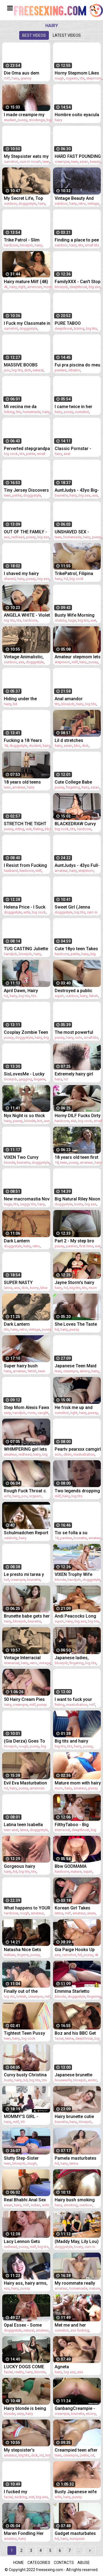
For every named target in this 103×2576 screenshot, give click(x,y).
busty (78, 1204)
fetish (93, 996)
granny (26, 78)
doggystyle (27, 203)
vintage (93, 203)
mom (47, 287)
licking (79, 328)
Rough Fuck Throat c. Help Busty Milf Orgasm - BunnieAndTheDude (25, 1490)
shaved (9, 579)
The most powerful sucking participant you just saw (74, 1032)
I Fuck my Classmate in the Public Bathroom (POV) (27, 323)
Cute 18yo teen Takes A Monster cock (76, 948)
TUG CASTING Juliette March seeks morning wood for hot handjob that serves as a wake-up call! (26, 948)
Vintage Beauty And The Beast (74, 198)
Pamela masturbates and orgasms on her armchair (75, 2158)
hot (39, 1121)
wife (26, 912)
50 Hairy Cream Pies (24, 1699)
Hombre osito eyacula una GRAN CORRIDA (77, 114)
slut (73, 1121)
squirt (59, 996)
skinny (85, 1371)
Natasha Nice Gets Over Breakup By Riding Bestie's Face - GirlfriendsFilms (25, 1949)
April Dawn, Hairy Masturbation (21, 990)
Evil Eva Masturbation (25, 1783)
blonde (29, 1121)
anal (67, 454)
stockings (37, 120)
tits (82, 78)
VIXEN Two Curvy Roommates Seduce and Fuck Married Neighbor (24, 1157)
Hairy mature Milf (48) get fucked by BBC (26, 281)
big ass (95, 287)
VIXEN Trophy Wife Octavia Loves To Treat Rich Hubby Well (78, 1574)
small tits (92, 245)
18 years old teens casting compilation (24, 782)
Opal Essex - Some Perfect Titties (23, 2325)
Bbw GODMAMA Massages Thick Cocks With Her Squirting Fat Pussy (74, 1866)
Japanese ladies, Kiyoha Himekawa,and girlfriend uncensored (77, 1657)
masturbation (83, 1454)
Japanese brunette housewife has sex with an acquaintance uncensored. (76, 2074)
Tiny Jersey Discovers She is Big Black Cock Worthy (26, 490)
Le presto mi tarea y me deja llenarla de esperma (24, 1574)
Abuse (83, 2562)
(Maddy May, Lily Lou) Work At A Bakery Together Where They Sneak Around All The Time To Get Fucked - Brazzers (77, 2241)
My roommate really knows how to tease (75, 2283)
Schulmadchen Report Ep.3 (26, 1532)
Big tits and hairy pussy (71, 1741)
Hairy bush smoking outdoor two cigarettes (78, 2199)
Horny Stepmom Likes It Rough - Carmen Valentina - (77, 73)
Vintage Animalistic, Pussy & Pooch (24, 656)
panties (60, 370)
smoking (71, 2205)
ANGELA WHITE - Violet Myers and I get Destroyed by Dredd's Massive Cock (27, 615)
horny (34, 1288)
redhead (17, 537)
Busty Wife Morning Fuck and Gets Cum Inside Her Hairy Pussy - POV (77, 615)
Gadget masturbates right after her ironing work (76, 2533)
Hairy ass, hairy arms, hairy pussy (26, 2283)
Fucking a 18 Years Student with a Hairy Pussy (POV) (24, 740)
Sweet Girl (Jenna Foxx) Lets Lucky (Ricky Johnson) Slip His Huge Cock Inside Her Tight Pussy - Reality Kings (76, 907)
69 (22, 2122)
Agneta (62, 2366)
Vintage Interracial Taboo (22, 1657)
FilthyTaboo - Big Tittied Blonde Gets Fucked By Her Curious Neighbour (78, 1824)
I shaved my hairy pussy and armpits (22, 573)
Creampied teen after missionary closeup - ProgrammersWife (76, 2450)
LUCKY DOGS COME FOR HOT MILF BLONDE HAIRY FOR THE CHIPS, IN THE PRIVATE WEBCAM (24, 2366)
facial (59, 2038)
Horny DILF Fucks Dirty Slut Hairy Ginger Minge (78, 1115)
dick (27, 370)
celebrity (10, 1538)
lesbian (9, 1955)
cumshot (11, 162)
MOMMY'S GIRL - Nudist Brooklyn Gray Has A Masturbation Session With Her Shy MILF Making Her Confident (25, 2116)
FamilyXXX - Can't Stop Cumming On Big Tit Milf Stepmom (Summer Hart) (78, 281)
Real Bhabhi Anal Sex (25, 2199)
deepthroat (78, 287)
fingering (73, 787)
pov (7, 370)
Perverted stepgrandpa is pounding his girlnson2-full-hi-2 (27, 448)
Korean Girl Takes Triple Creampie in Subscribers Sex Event (77, 1908)
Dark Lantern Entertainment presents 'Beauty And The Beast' (25, 1240)
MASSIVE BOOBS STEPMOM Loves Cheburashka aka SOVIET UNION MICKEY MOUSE (27, 365)
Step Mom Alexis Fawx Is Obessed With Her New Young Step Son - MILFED (26, 1407)
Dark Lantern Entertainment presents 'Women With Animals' (26, 1324)
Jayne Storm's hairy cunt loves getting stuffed (74, 1282)
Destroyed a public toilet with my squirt (74, 990)
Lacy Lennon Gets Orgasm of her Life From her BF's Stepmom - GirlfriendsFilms (23, 2241)
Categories (38, 2562)
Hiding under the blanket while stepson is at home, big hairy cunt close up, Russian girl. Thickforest (26, 698)
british (21, 1996)
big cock (11, 454)
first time (86, 1246)
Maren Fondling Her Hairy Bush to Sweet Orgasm (24, 2533)
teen (46, 162)
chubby (60, 620)
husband (11, 871)
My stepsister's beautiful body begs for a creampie (24, 2450)
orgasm (72, 78)
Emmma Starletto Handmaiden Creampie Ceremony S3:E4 (78, 1991)
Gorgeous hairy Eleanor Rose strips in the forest (26, 1866)
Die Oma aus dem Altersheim (21, 73)
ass (95, 495)
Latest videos (67, 35)
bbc (77, 746)
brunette (61, 495)
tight (22, 287)
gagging (25, 1079)
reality (19, 2372)
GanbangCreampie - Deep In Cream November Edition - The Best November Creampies (75, 2408)
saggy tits (28, 1204)
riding (19, 829)
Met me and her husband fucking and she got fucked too (76, 2325)
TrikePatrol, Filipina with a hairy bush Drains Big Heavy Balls (77, 573)
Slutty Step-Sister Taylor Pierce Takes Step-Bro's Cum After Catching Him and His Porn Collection (25, 2158)
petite (30, 454)
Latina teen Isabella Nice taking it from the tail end (26, 1824)
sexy (7, 1413)
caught (42, 1413)
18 (6, 746)
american (34, 287)
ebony (91, 2414)
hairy (15, 78)
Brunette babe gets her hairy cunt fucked (27, 1616)
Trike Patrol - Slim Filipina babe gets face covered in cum (27, 240)
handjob (10, 954)
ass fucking (79, 2330)
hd (66, 579)
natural (38, 370)
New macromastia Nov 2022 (27, 1199)
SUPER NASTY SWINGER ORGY (19, 1282)
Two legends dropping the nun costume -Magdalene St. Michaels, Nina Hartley (77, 1490)
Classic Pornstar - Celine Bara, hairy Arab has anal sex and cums (78, 448)
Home (18, 2562)
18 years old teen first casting (76, 1157)
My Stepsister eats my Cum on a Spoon (26, 156)
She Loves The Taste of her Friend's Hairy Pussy (76, 1324)
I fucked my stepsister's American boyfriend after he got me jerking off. (26, 2491)
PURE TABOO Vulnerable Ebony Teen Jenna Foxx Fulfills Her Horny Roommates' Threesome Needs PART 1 (78, 323)
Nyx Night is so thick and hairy (24, 1115)
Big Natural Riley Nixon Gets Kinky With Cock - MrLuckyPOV (77, 1199)
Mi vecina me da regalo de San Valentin (26, 406)
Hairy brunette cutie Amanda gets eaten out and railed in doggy (78, 2116)
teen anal (11, 1830)
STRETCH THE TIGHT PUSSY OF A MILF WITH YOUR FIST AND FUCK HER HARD (25, 823)
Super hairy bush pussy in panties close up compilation (26, 1365)
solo (78, 1037)
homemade (32, 412)
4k (6, 287)
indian (35, 2205)
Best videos (34, 35)
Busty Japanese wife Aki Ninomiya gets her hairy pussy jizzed (77, 2491)
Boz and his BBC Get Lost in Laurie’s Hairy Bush (76, 2033)
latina (8, 1288)
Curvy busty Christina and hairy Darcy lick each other (25, 2074)
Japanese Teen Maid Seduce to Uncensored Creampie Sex (78, 1365)
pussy (22, 120)
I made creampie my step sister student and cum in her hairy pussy (27, 114)
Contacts (64, 2562)
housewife (63, 2080)
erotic (92, 2080)
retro (82, 203)
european (77, 2539)
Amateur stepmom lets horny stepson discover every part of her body (78, 656)
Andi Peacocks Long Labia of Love (75, 1616)
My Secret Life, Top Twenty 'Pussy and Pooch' (23, 198)
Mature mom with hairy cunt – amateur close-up (78, 1783)
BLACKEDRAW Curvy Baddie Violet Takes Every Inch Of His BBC (77, 823)
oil (92, 2455)
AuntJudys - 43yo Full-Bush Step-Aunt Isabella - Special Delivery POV (77, 865)
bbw (44, 1288)
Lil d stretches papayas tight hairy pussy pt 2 (74, 740)
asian (84, 162)
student (10, 120)
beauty (95, 162)
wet (93, 620)
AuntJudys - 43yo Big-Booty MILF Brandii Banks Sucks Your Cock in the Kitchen (77, 490)
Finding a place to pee (77, 240)
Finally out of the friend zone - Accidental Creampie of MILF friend (25, 1991)
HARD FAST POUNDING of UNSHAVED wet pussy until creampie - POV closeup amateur (78, 156)
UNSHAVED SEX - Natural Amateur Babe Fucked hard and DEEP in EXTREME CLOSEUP (77, 531)
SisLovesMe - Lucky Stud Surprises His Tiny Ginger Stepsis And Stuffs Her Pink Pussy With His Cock (24, 1074)
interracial (11, 1663)
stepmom (94, 78)
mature (76, 1871)
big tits (91, 328)
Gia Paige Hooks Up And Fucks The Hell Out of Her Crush (78, 1949)
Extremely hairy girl (74, 1074)
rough (59, 78)
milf (7, 78)
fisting (38, 829)
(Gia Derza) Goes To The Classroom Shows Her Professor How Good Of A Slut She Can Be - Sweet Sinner (27, 1741)
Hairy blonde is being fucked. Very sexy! (25, 2408)
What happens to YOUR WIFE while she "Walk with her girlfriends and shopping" (27, 1908)
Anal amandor (69, 698)
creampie (62, 162)
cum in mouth (30, 162)
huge (72, 620)
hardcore (11, 245)
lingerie (39, 1079)
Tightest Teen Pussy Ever (24, 2033)
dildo (67, 1454)
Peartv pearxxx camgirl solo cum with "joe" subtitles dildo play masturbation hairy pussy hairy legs (78, 1449)
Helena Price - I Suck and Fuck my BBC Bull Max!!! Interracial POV (25, 907)
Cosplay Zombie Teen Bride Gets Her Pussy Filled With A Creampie (26, 1032)
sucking (20, 2497)
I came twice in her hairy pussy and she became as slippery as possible (77, 406)
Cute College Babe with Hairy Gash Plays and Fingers (76, 782)
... (79, 2550)
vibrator (74, 370)
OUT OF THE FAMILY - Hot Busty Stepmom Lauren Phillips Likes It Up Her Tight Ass (26, 531)
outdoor (10, 203)
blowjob (26, 245)
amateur (18, 787)
